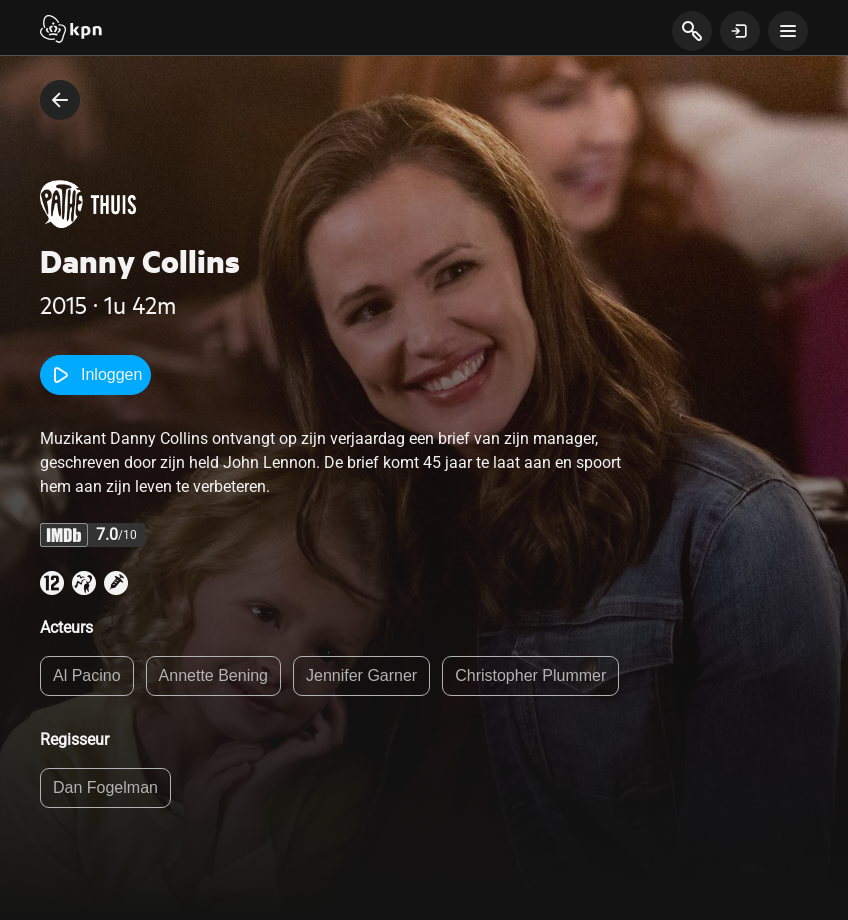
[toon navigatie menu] (788, 31)
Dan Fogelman (105, 787)
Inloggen (95, 375)
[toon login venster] (740, 31)
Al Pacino (87, 675)
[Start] (71, 31)
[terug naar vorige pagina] (60, 100)
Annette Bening (213, 675)
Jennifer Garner (361, 675)
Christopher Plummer (530, 675)
